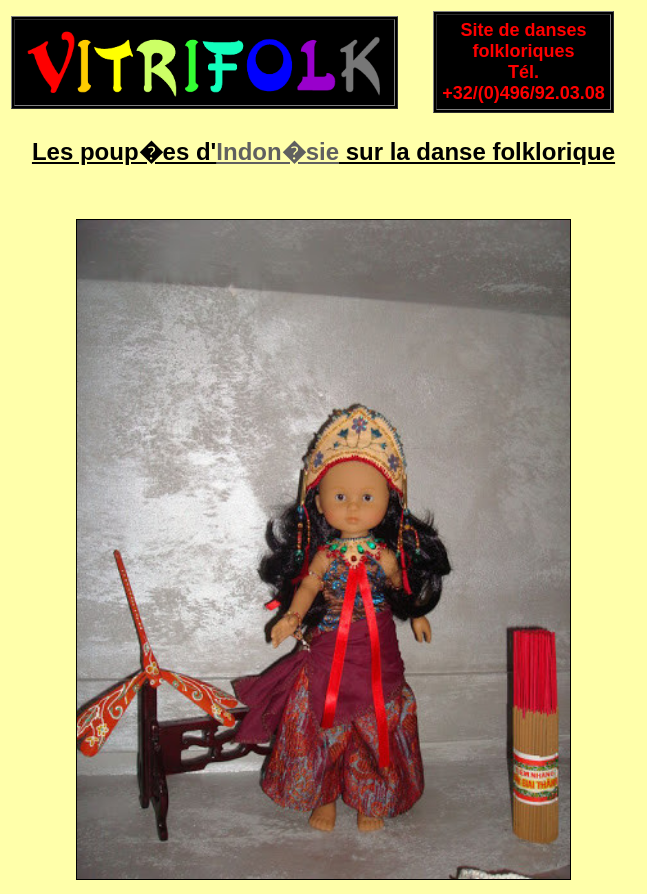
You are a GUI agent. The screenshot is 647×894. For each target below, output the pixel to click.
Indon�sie (277, 151)
